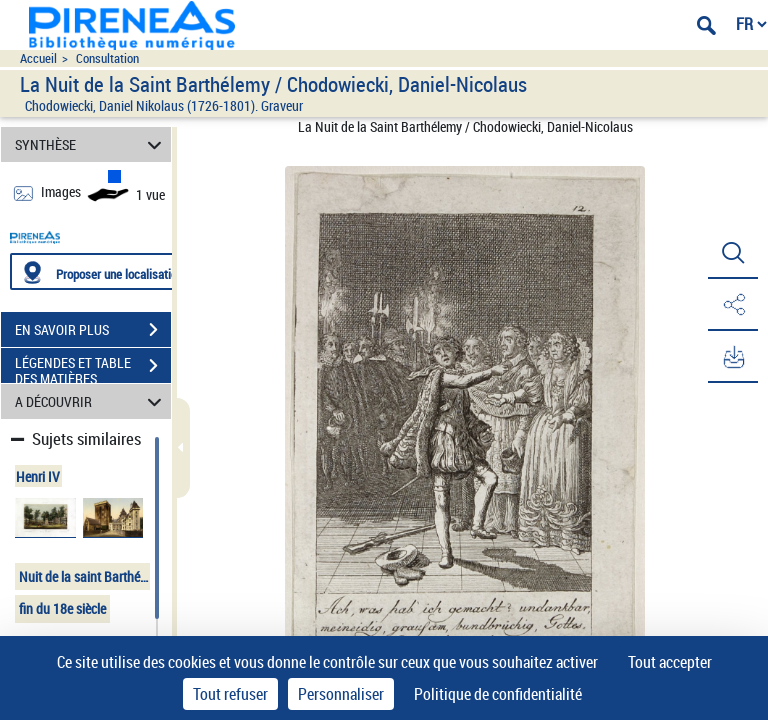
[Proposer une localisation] (105, 271)
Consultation (107, 58)
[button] (733, 253)
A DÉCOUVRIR (91, 401)
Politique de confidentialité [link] (498, 694)
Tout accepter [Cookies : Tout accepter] (670, 662)
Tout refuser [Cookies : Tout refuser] (230, 694)
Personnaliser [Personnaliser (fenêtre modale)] (341, 694)
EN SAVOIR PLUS (93, 330)
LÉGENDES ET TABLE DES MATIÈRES (93, 368)
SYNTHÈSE (91, 144)
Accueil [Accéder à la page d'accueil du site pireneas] (38, 58)
